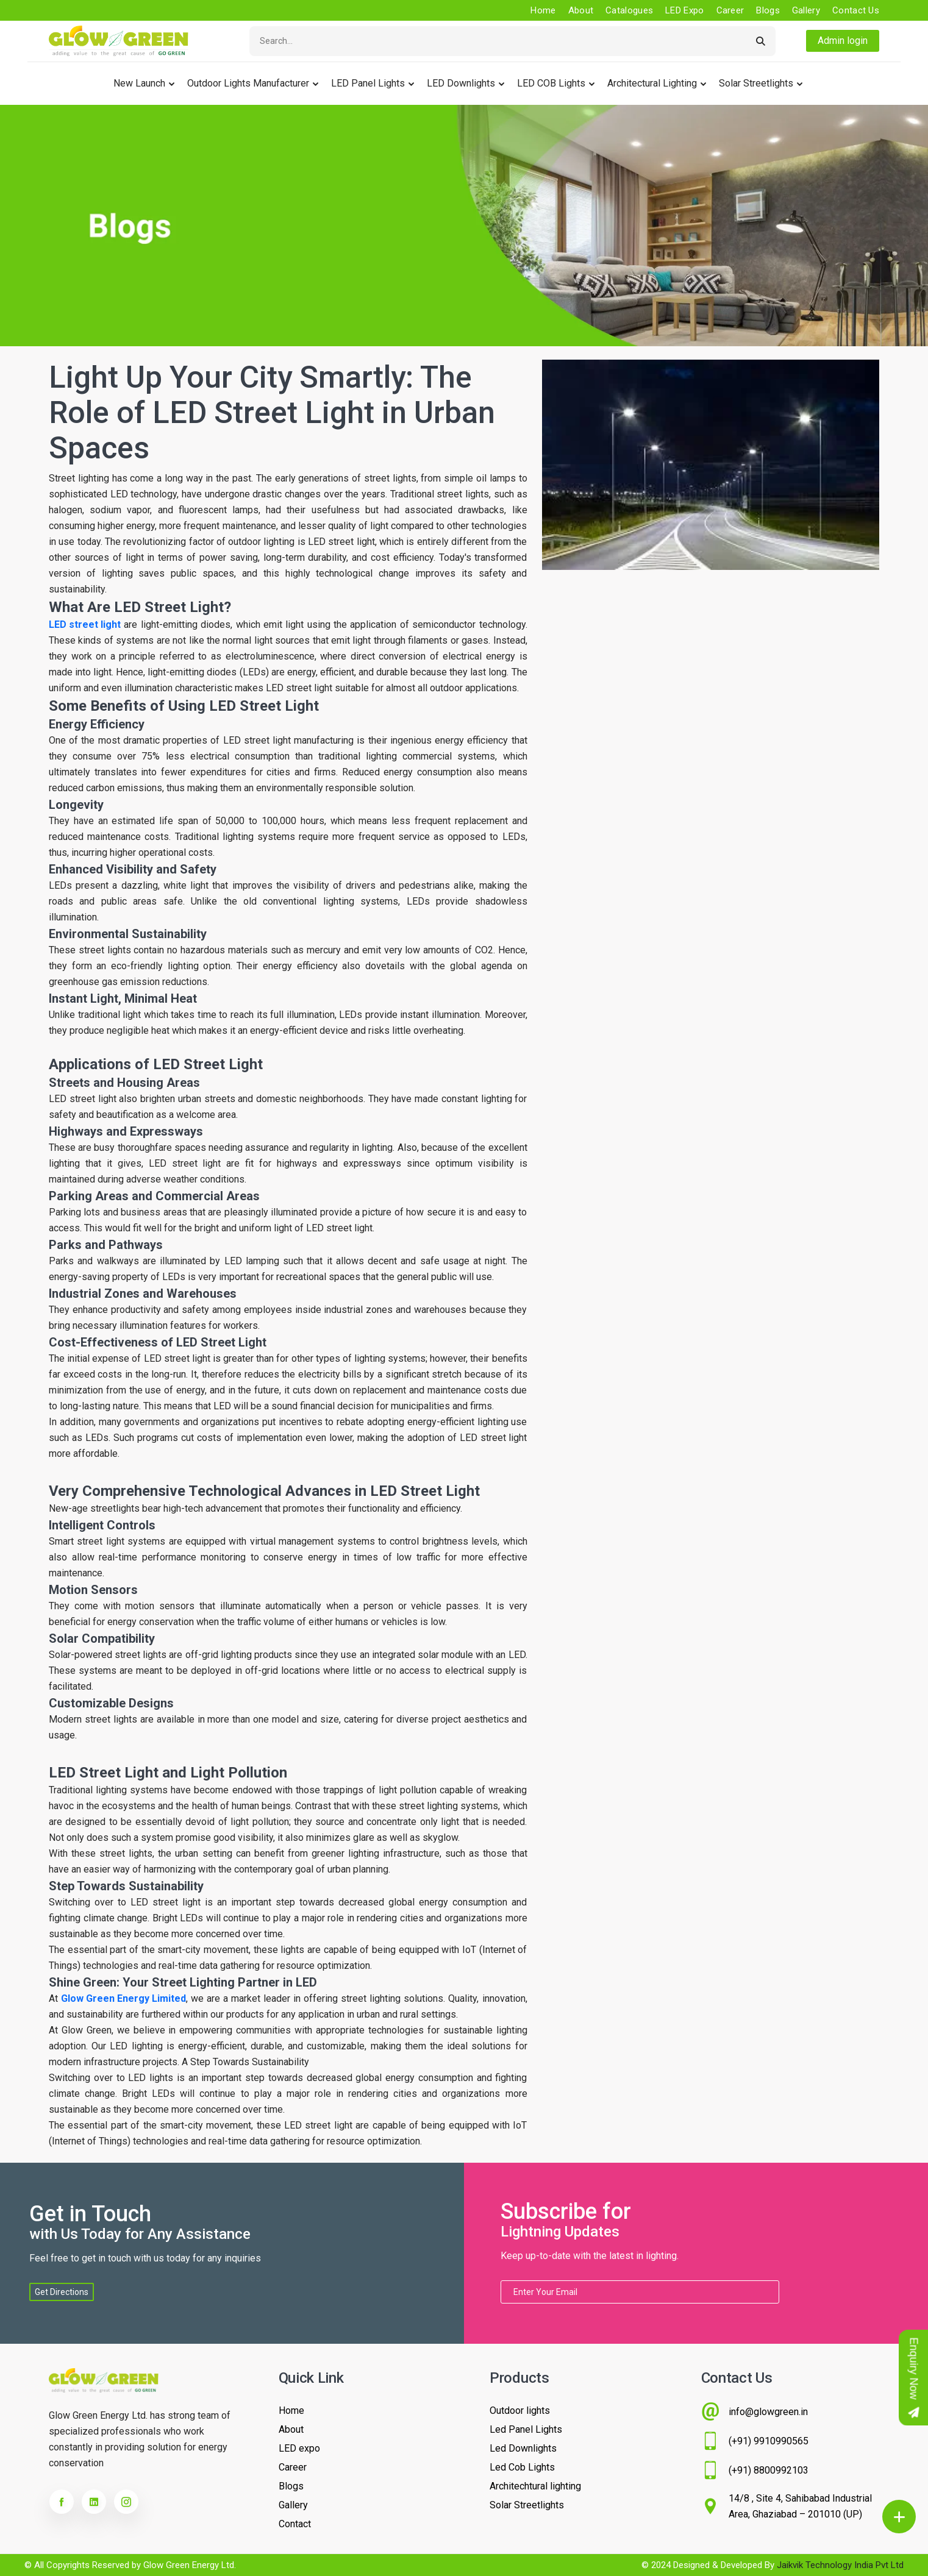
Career (730, 10)
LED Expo (684, 10)
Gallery (806, 10)
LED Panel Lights (368, 82)
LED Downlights (461, 82)
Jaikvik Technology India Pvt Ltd (840, 2565)
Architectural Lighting (652, 82)
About (581, 10)
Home (542, 10)
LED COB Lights (551, 82)
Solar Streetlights (756, 82)
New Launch (139, 82)
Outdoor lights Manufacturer (248, 82)
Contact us (855, 10)
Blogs (768, 10)
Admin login (843, 40)
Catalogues (629, 10)
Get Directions (61, 2292)
